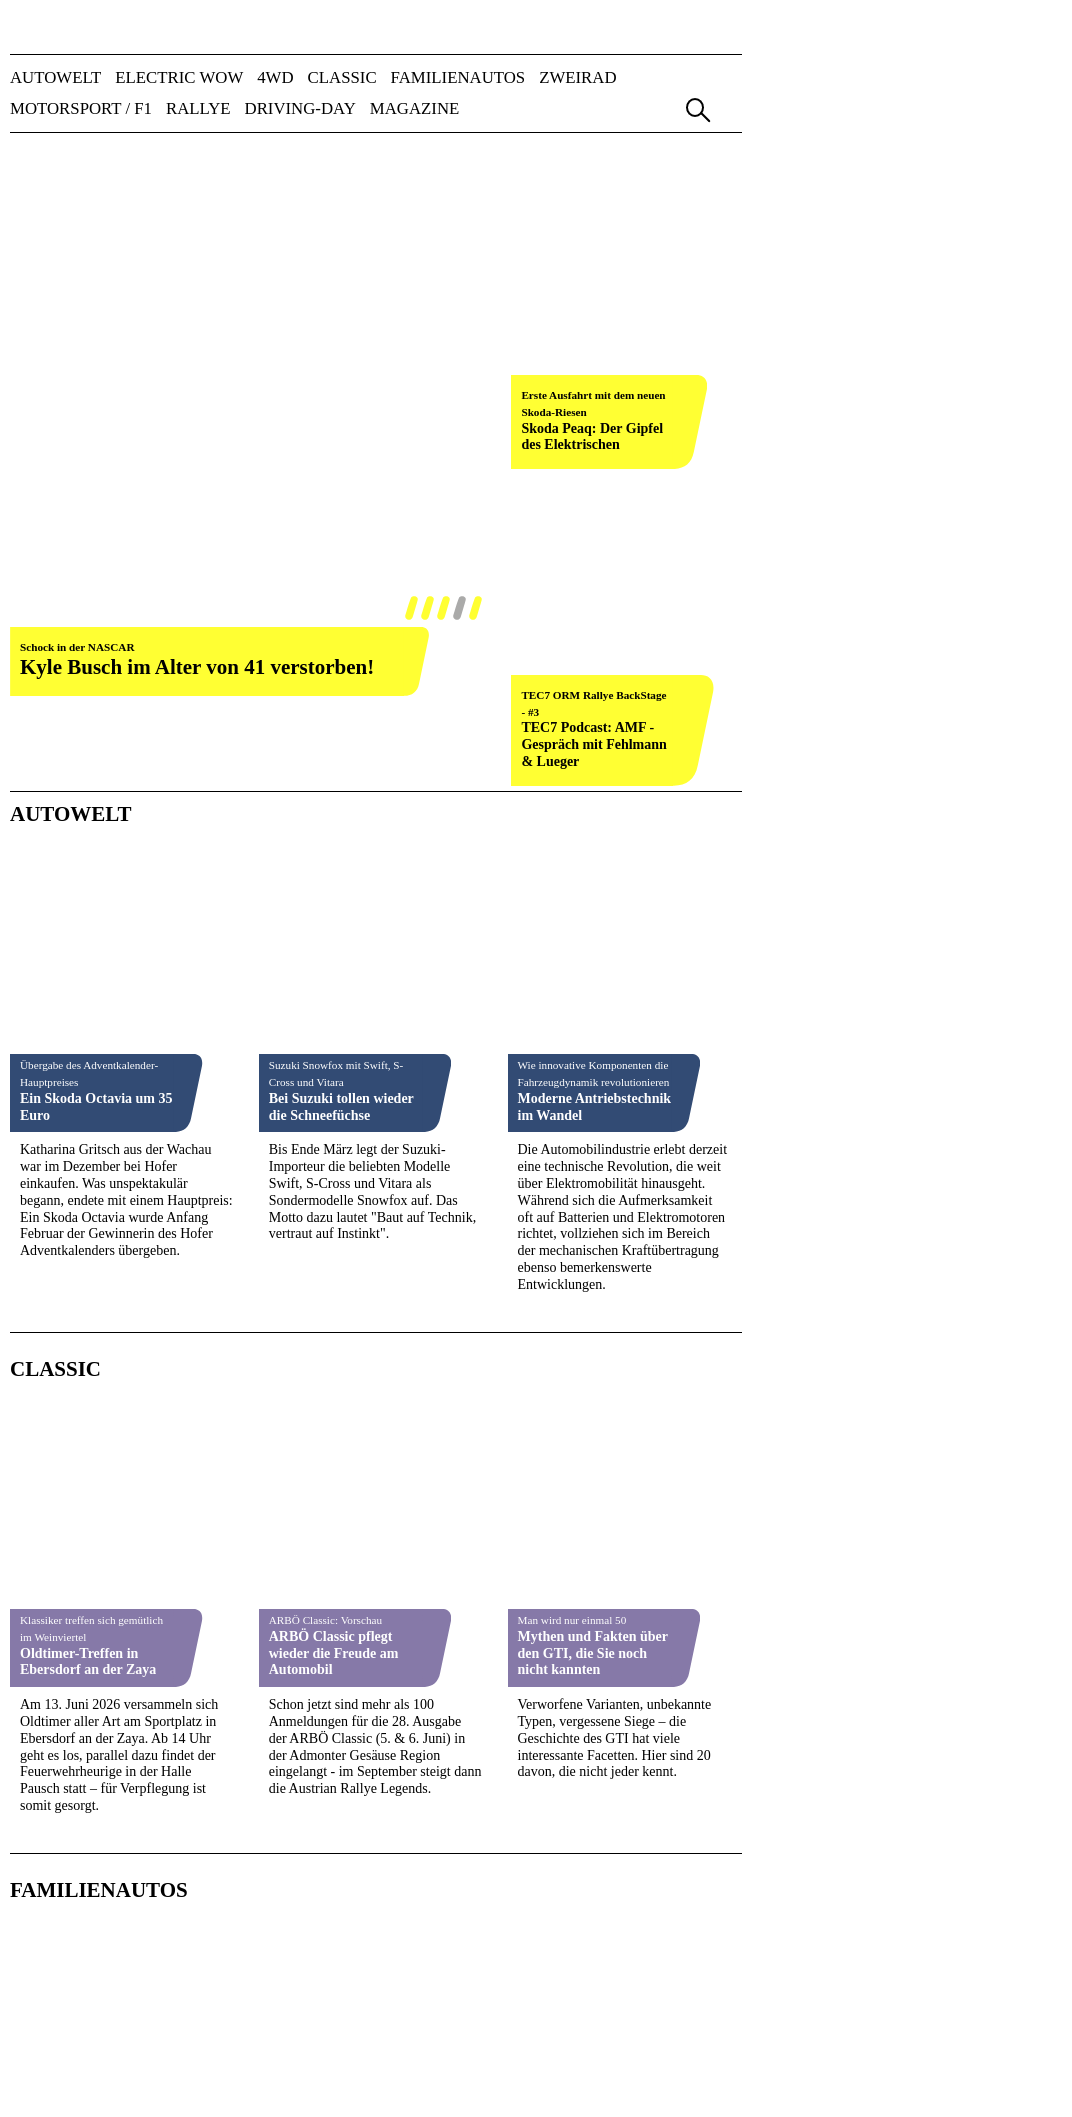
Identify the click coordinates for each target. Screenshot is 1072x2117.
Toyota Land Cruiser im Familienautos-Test (92, 1080)
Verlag (62, 1870)
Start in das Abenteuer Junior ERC (87, 1645)
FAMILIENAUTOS (458, 78)
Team (146, 1870)
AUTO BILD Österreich (481, 1945)
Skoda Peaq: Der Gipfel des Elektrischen (592, 218)
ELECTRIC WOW (179, 78)
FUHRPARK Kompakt (477, 2012)
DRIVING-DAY (300, 109)
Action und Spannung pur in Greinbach (334, 1380)
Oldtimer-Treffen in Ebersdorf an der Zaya (88, 781)
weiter (471, 217)
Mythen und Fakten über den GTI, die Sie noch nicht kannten (593, 772)
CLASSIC (342, 78)
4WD (275, 78)
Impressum (472, 1870)
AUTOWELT (55, 78)
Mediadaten (248, 1870)
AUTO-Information (468, 1962)
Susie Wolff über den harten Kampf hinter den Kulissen (95, 1371)
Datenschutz (664, 1870)
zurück (39, 217)
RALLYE (198, 109)
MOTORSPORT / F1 (81, 109)
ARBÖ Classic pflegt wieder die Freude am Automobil (334, 772)
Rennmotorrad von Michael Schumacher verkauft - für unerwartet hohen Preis (594, 1399)
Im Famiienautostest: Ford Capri (332, 1063)
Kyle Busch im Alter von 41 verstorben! (197, 190)
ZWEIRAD (577, 78)
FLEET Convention (468, 2079)
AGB (563, 1870)
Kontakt (362, 1870)
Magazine (415, 109)
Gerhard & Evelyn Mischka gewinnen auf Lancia (336, 1637)
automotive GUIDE (468, 2046)
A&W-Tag (442, 2063)
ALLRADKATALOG (474, 1979)
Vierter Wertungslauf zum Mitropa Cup (582, 1629)
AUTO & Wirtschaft (470, 1928)
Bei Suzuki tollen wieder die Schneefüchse (341, 448)
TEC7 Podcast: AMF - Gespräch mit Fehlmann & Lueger (593, 307)
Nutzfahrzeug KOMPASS (485, 2029)
